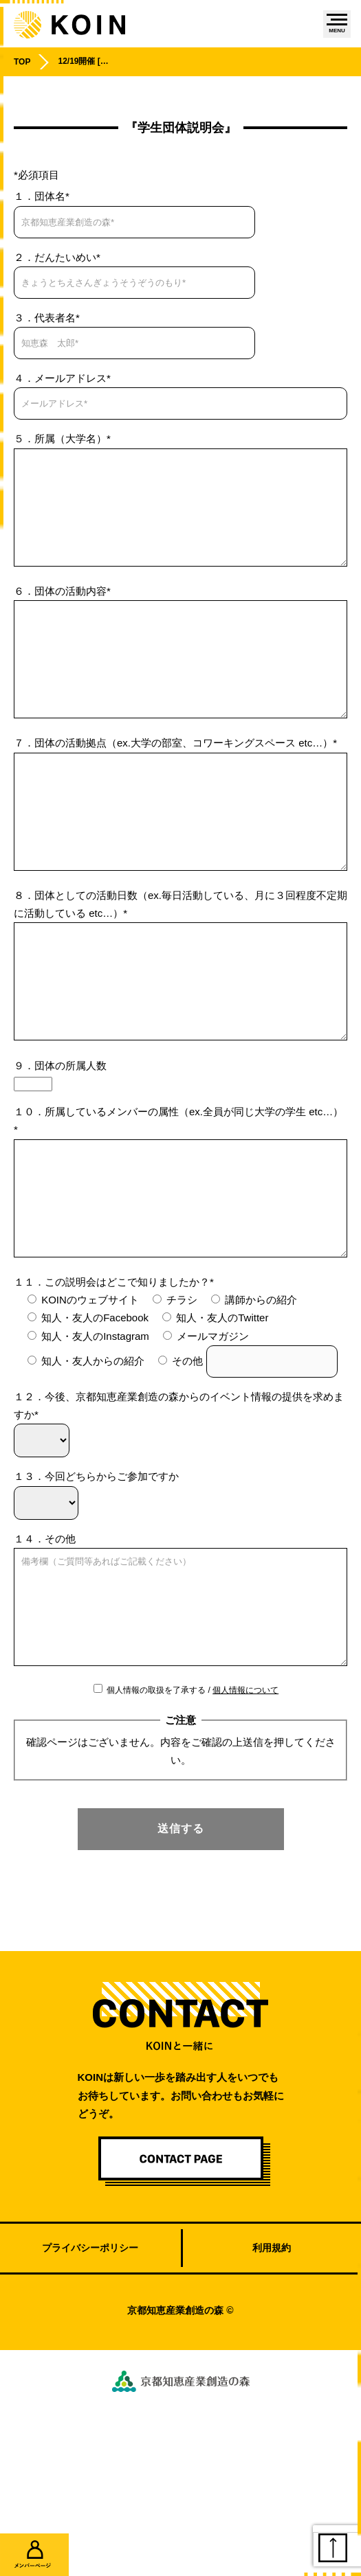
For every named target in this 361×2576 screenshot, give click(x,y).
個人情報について (245, 1814)
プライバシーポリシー (90, 2371)
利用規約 (271, 2371)
